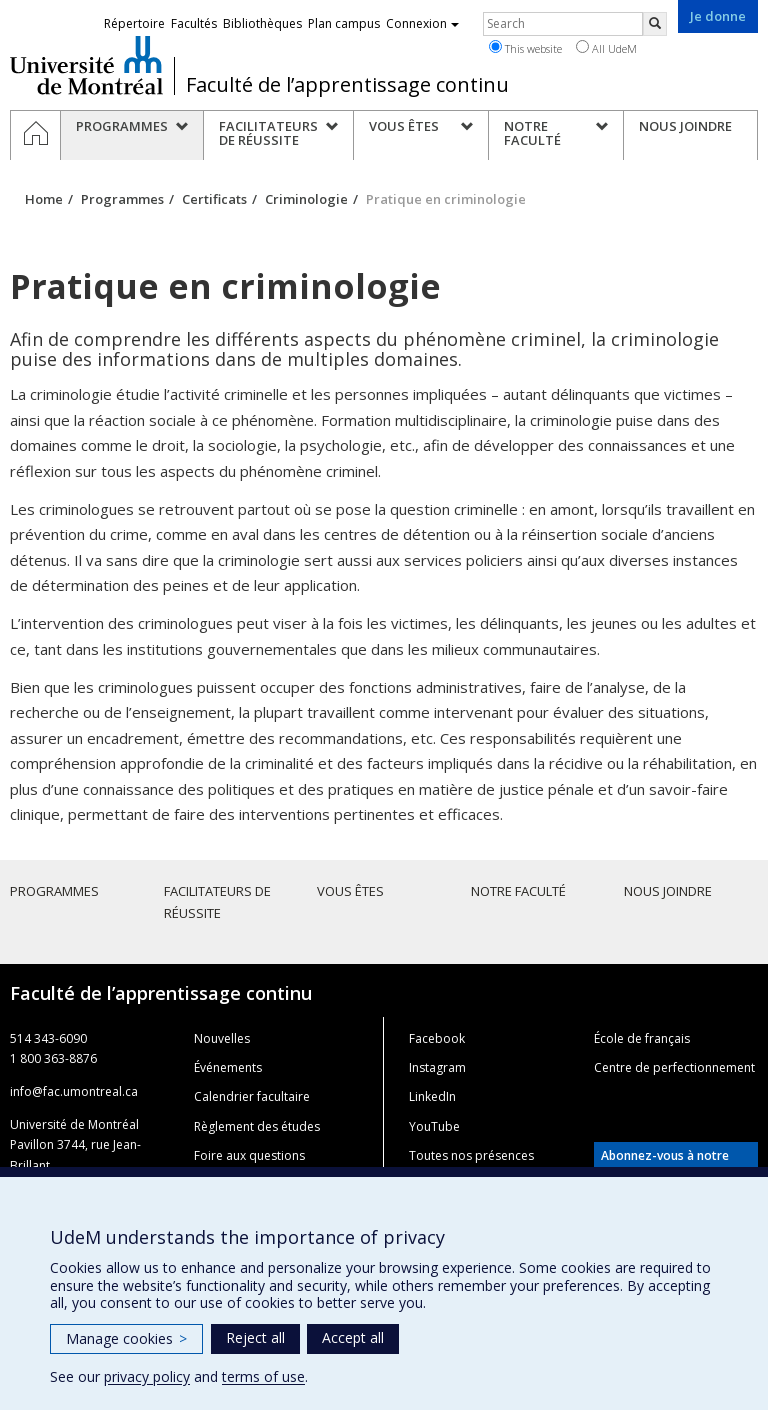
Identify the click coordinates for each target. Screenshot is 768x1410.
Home (44, 199)
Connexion (422, 23)
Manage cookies (126, 1338)
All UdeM (606, 48)
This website (525, 48)
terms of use (263, 1376)
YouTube (434, 1126)
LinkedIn (432, 1096)
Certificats (214, 199)
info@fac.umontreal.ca (74, 1091)
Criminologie (306, 199)
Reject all (255, 1337)
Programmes (122, 199)
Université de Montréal (86, 65)
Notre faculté (518, 891)
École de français (642, 1038)
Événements (228, 1067)
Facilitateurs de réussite (217, 902)
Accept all (353, 1337)
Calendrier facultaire (252, 1096)
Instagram (437, 1067)
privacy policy (147, 1376)
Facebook (437, 1038)
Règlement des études (257, 1126)
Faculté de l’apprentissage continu (347, 85)
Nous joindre (668, 891)
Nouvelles (222, 1038)
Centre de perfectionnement (674, 1067)
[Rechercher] (655, 24)
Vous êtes (350, 891)
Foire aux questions (249, 1155)
